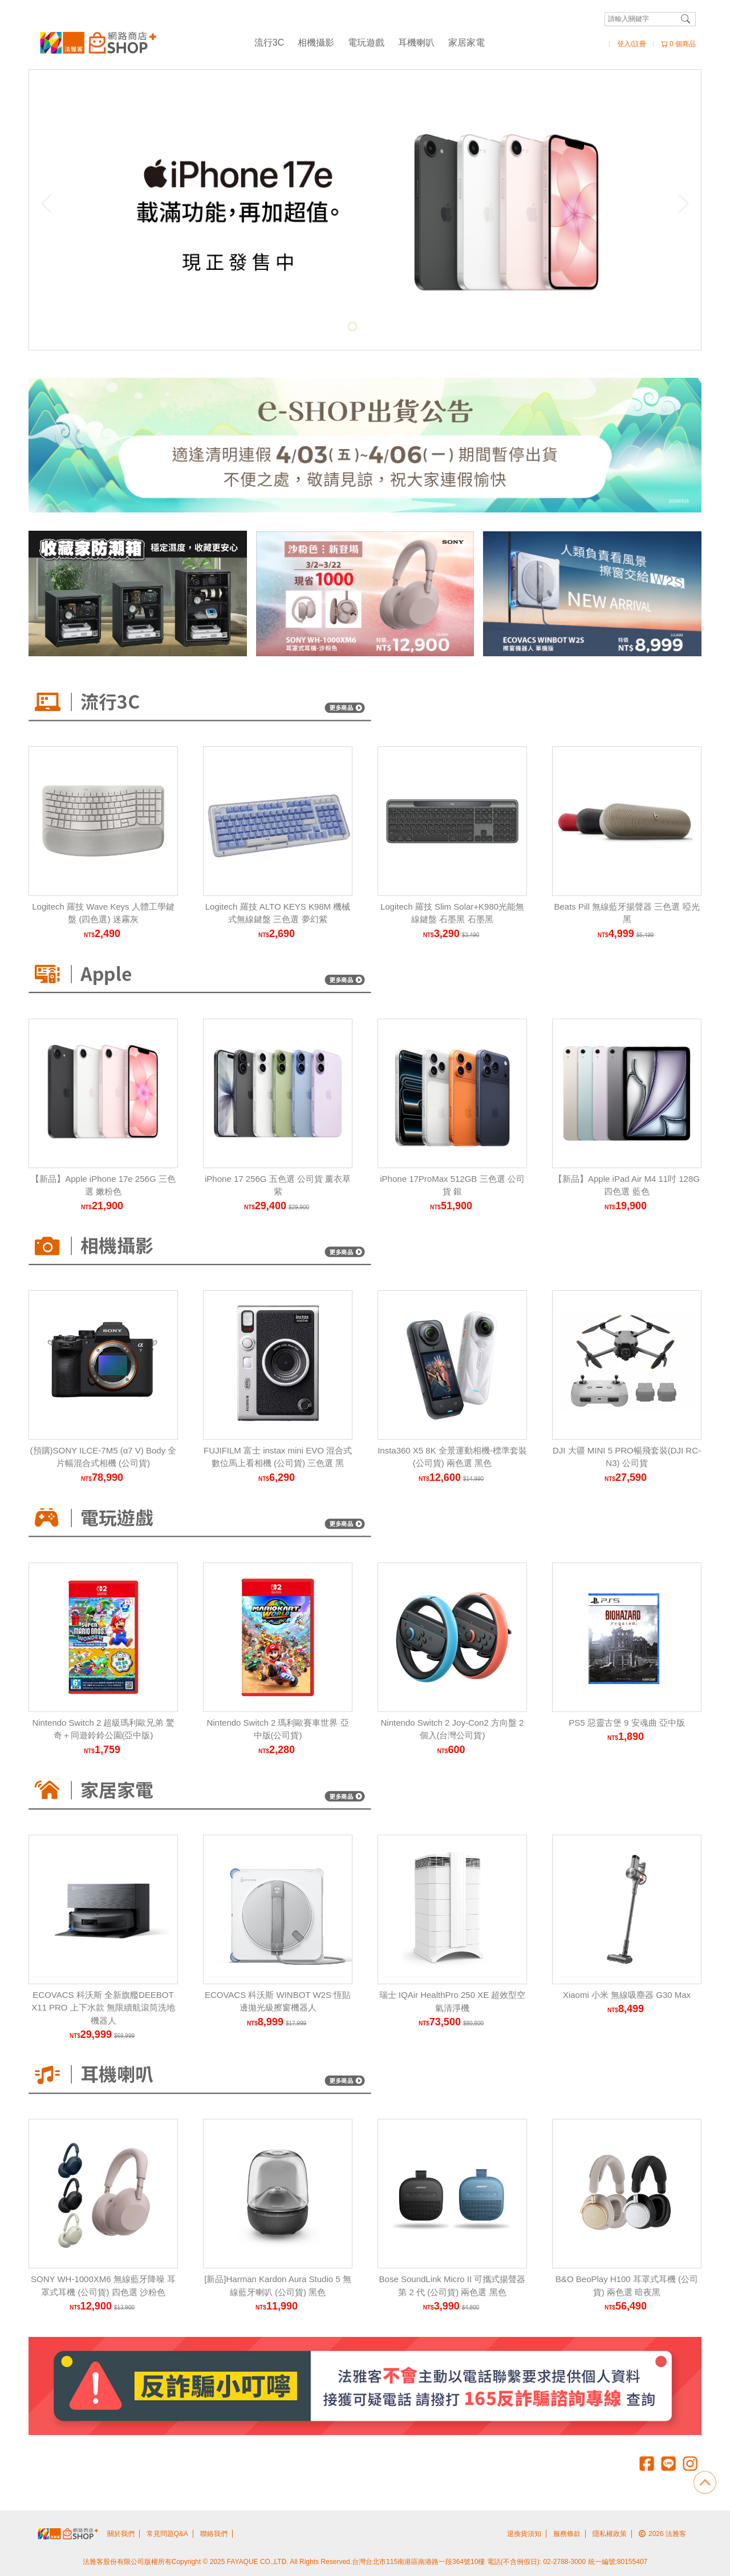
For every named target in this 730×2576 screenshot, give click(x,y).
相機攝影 (316, 42)
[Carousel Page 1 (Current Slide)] (352, 326)
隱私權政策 (610, 2534)
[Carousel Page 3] (377, 326)
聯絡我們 (214, 2534)
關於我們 (121, 2534)
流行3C (269, 42)
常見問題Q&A (167, 2534)
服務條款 (567, 2534)
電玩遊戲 (366, 42)
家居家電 (466, 42)
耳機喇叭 (416, 42)
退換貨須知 (524, 2534)
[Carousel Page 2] (365, 326)
